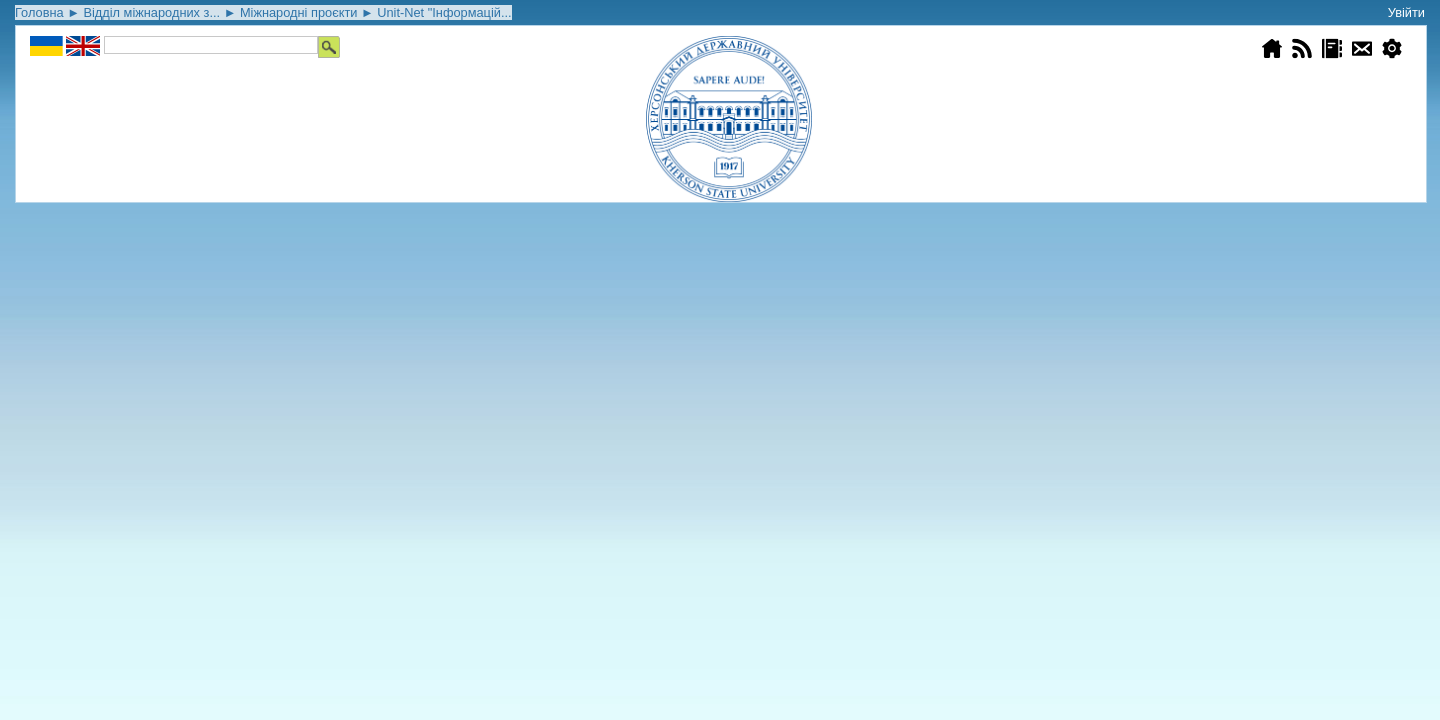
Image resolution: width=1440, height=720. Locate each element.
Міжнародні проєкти (299, 12)
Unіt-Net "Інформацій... (444, 12)
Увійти (1406, 12)
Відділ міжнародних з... (151, 12)
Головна (39, 12)
